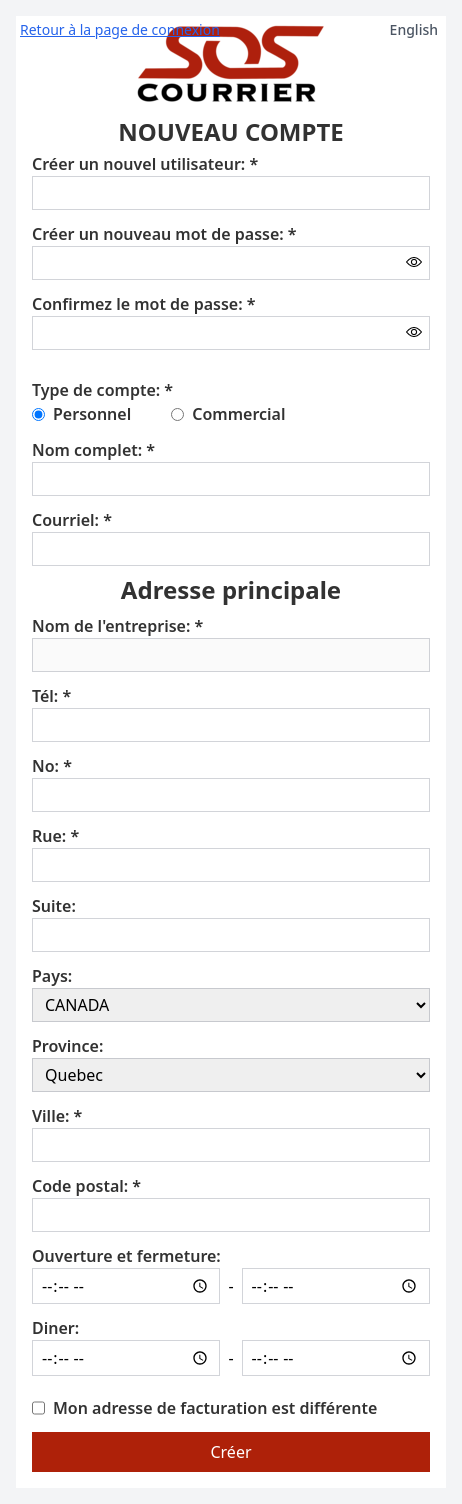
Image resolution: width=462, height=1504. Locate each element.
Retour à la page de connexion (120, 29)
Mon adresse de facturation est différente (215, 1408)
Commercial (238, 414)
